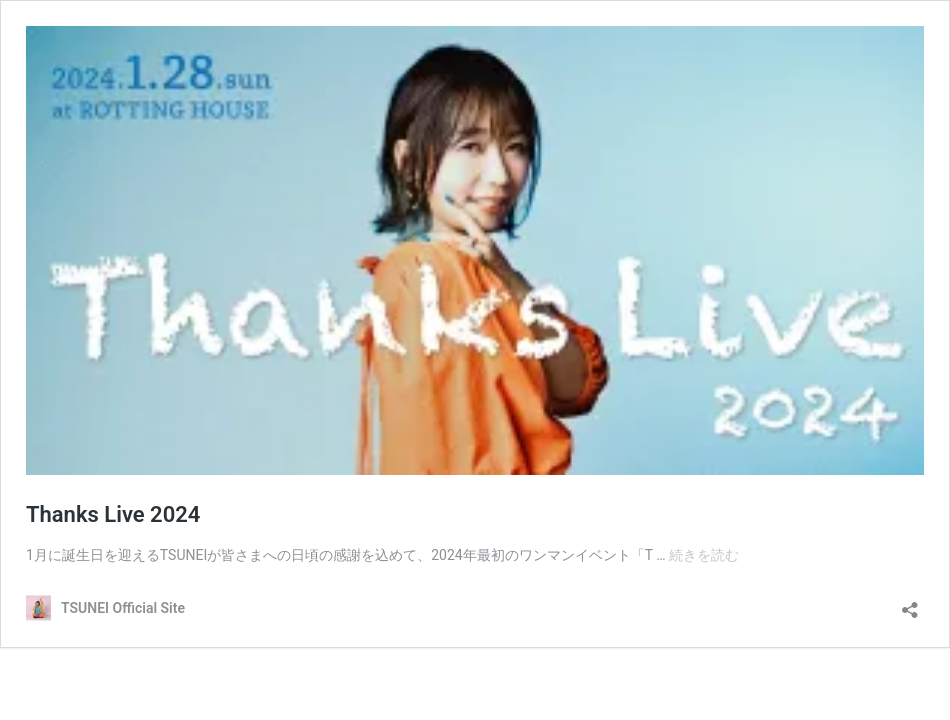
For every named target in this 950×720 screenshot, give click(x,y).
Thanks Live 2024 (113, 514)
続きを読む (704, 555)
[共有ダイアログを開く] (910, 603)
